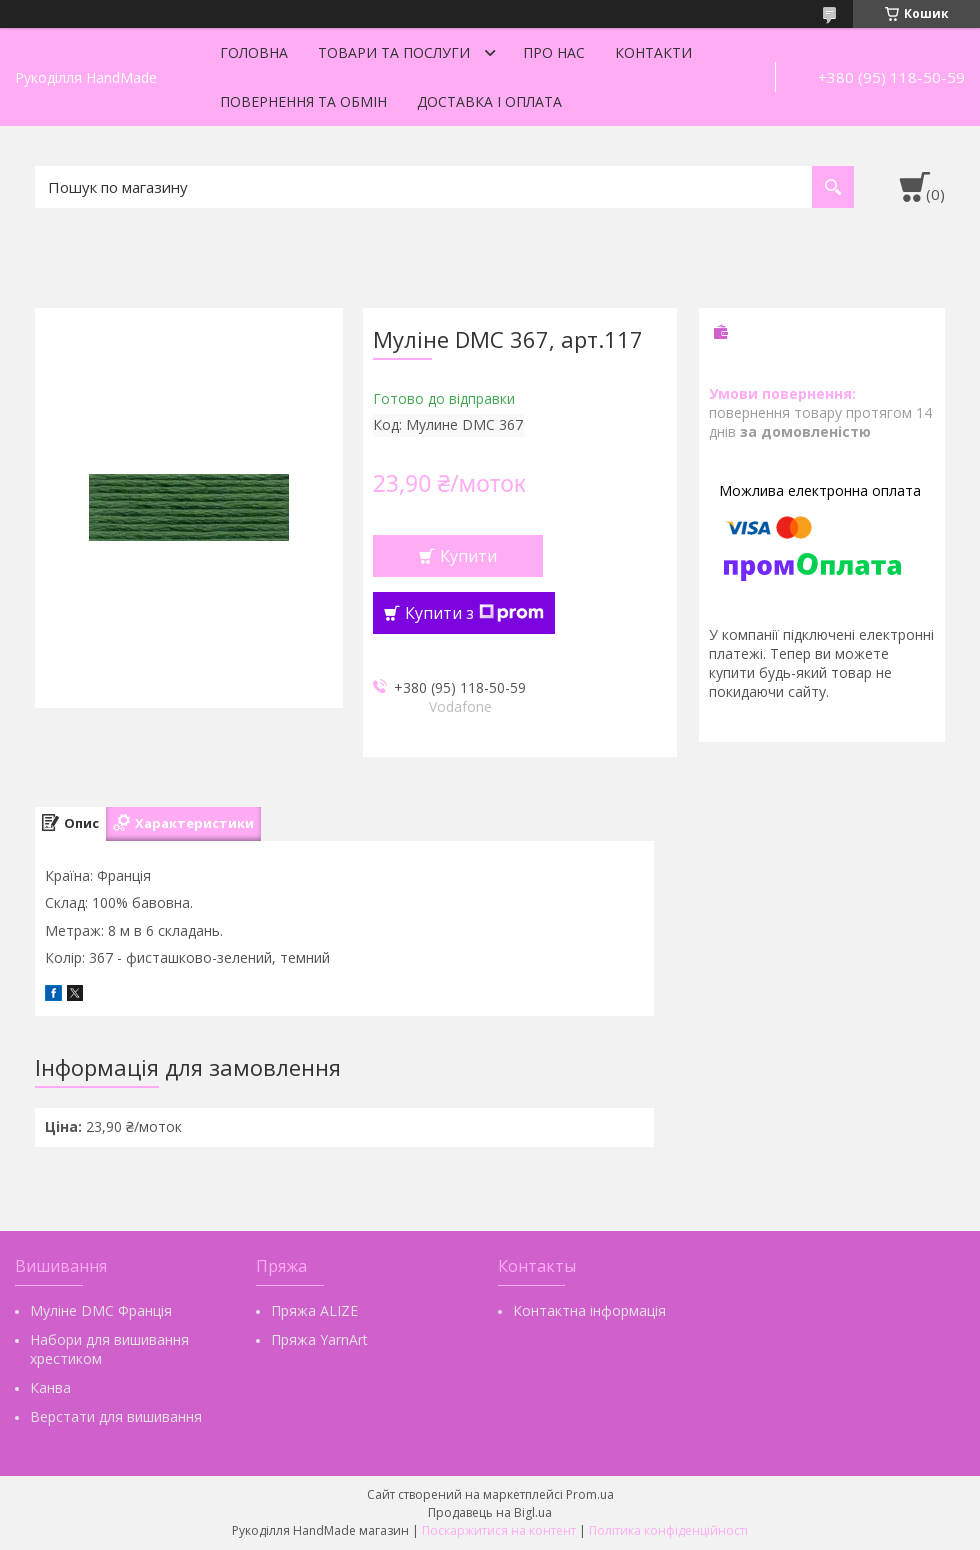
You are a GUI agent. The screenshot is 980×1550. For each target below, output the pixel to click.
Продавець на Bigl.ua (490, 1512)
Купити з (474, 613)
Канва (50, 1387)
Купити (468, 556)
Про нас (554, 52)
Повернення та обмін (303, 101)
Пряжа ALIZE (314, 1310)
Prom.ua (590, 1494)
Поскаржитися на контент (499, 1530)
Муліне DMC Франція (101, 1310)
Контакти (653, 52)
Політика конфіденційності (668, 1530)
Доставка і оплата (489, 101)
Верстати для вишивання (116, 1416)
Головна (254, 52)
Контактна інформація (589, 1310)
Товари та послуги (394, 52)
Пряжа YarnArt (319, 1339)
